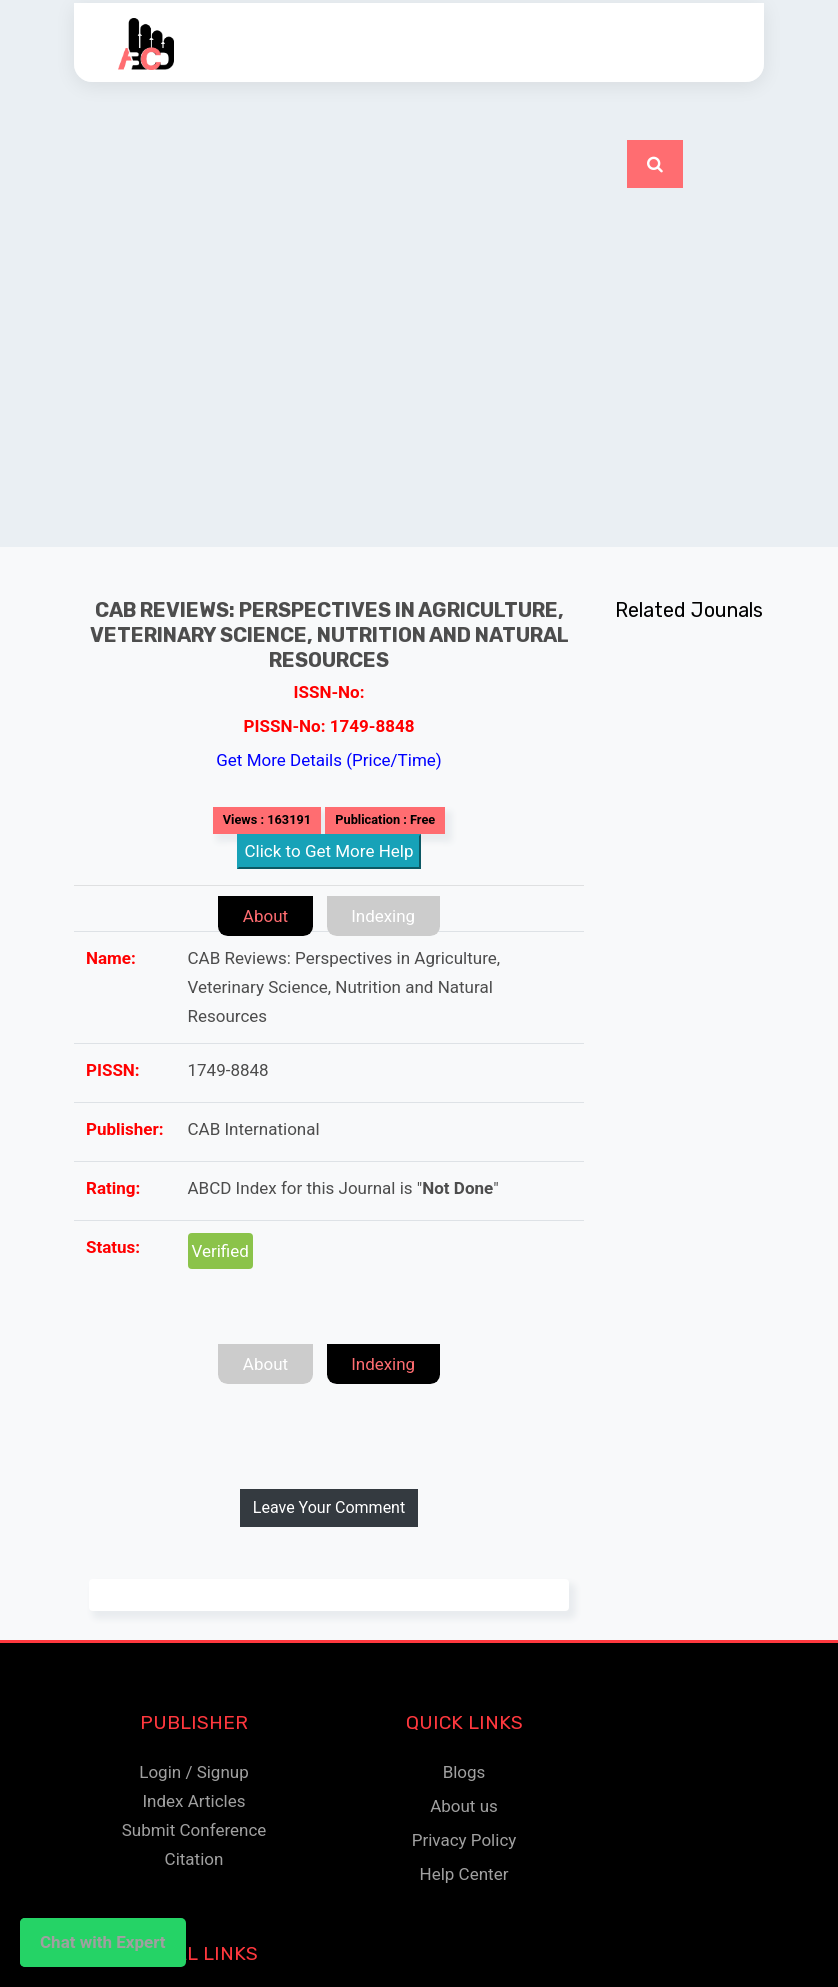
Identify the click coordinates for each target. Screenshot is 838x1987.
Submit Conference (194, 1830)
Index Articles (193, 1801)
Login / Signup (193, 1772)
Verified (220, 1251)
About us (464, 1806)
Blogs (464, 1772)
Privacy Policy (464, 1840)
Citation (194, 1859)
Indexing (384, 916)
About (264, 916)
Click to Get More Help (329, 851)
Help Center (464, 1874)
